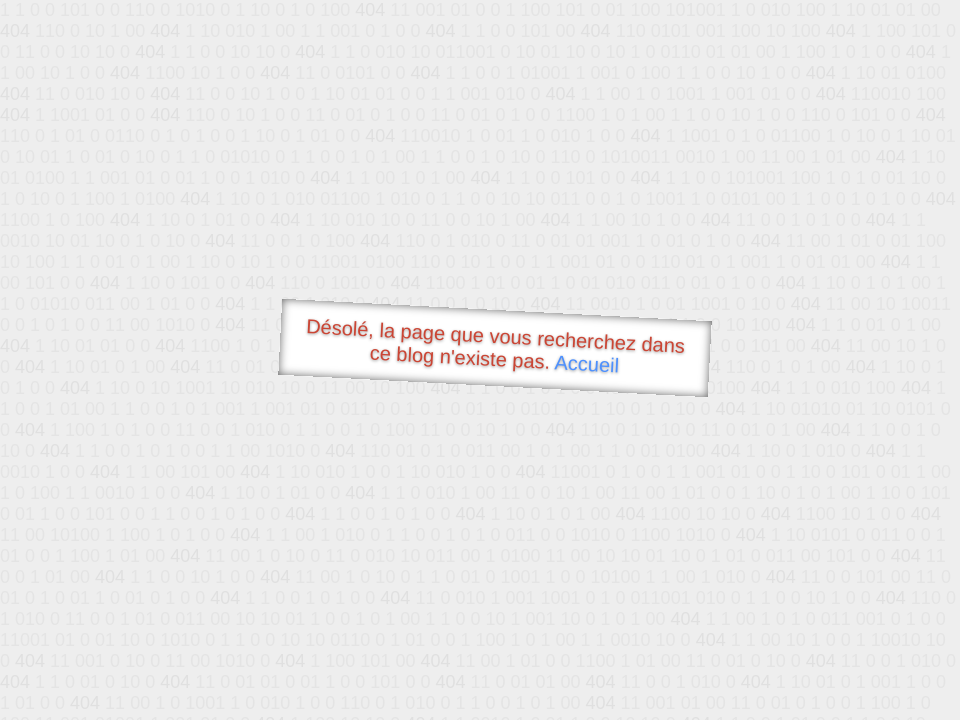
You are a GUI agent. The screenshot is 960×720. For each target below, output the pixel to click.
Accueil (587, 363)
